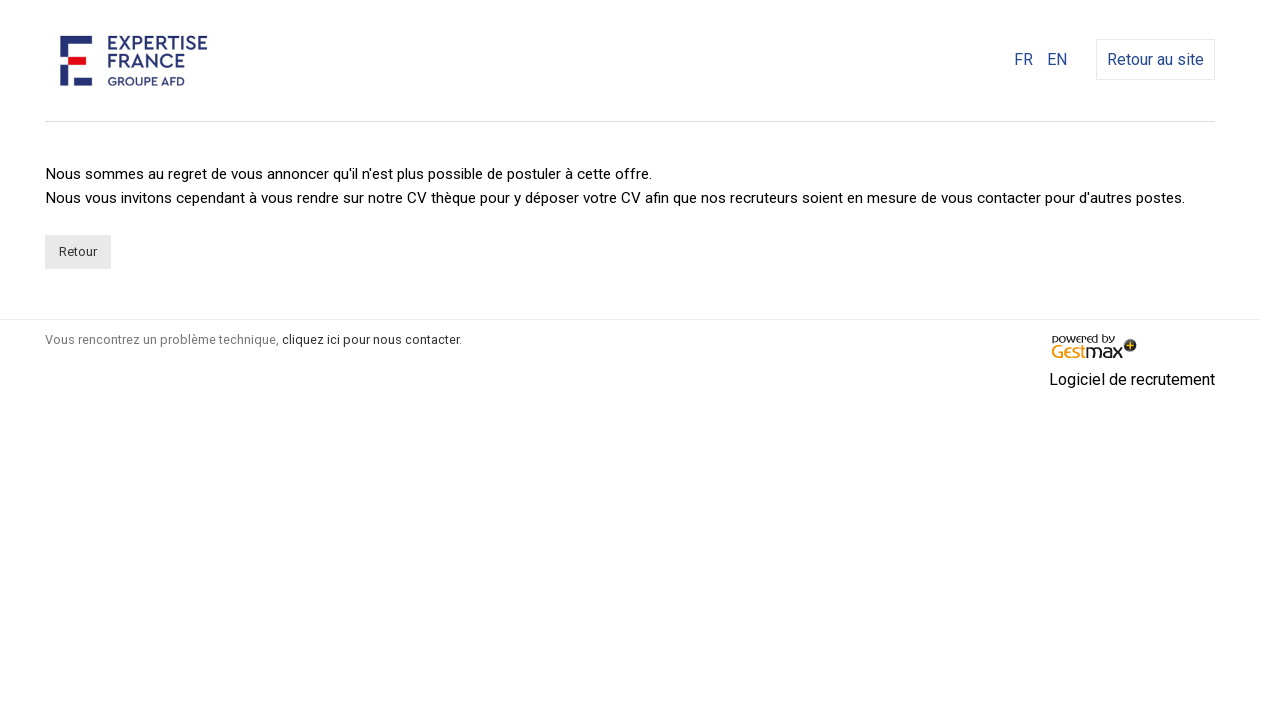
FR (1023, 59)
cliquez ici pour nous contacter (370, 339)
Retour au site (1155, 59)
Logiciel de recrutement (1132, 379)
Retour (78, 251)
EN (1057, 59)
